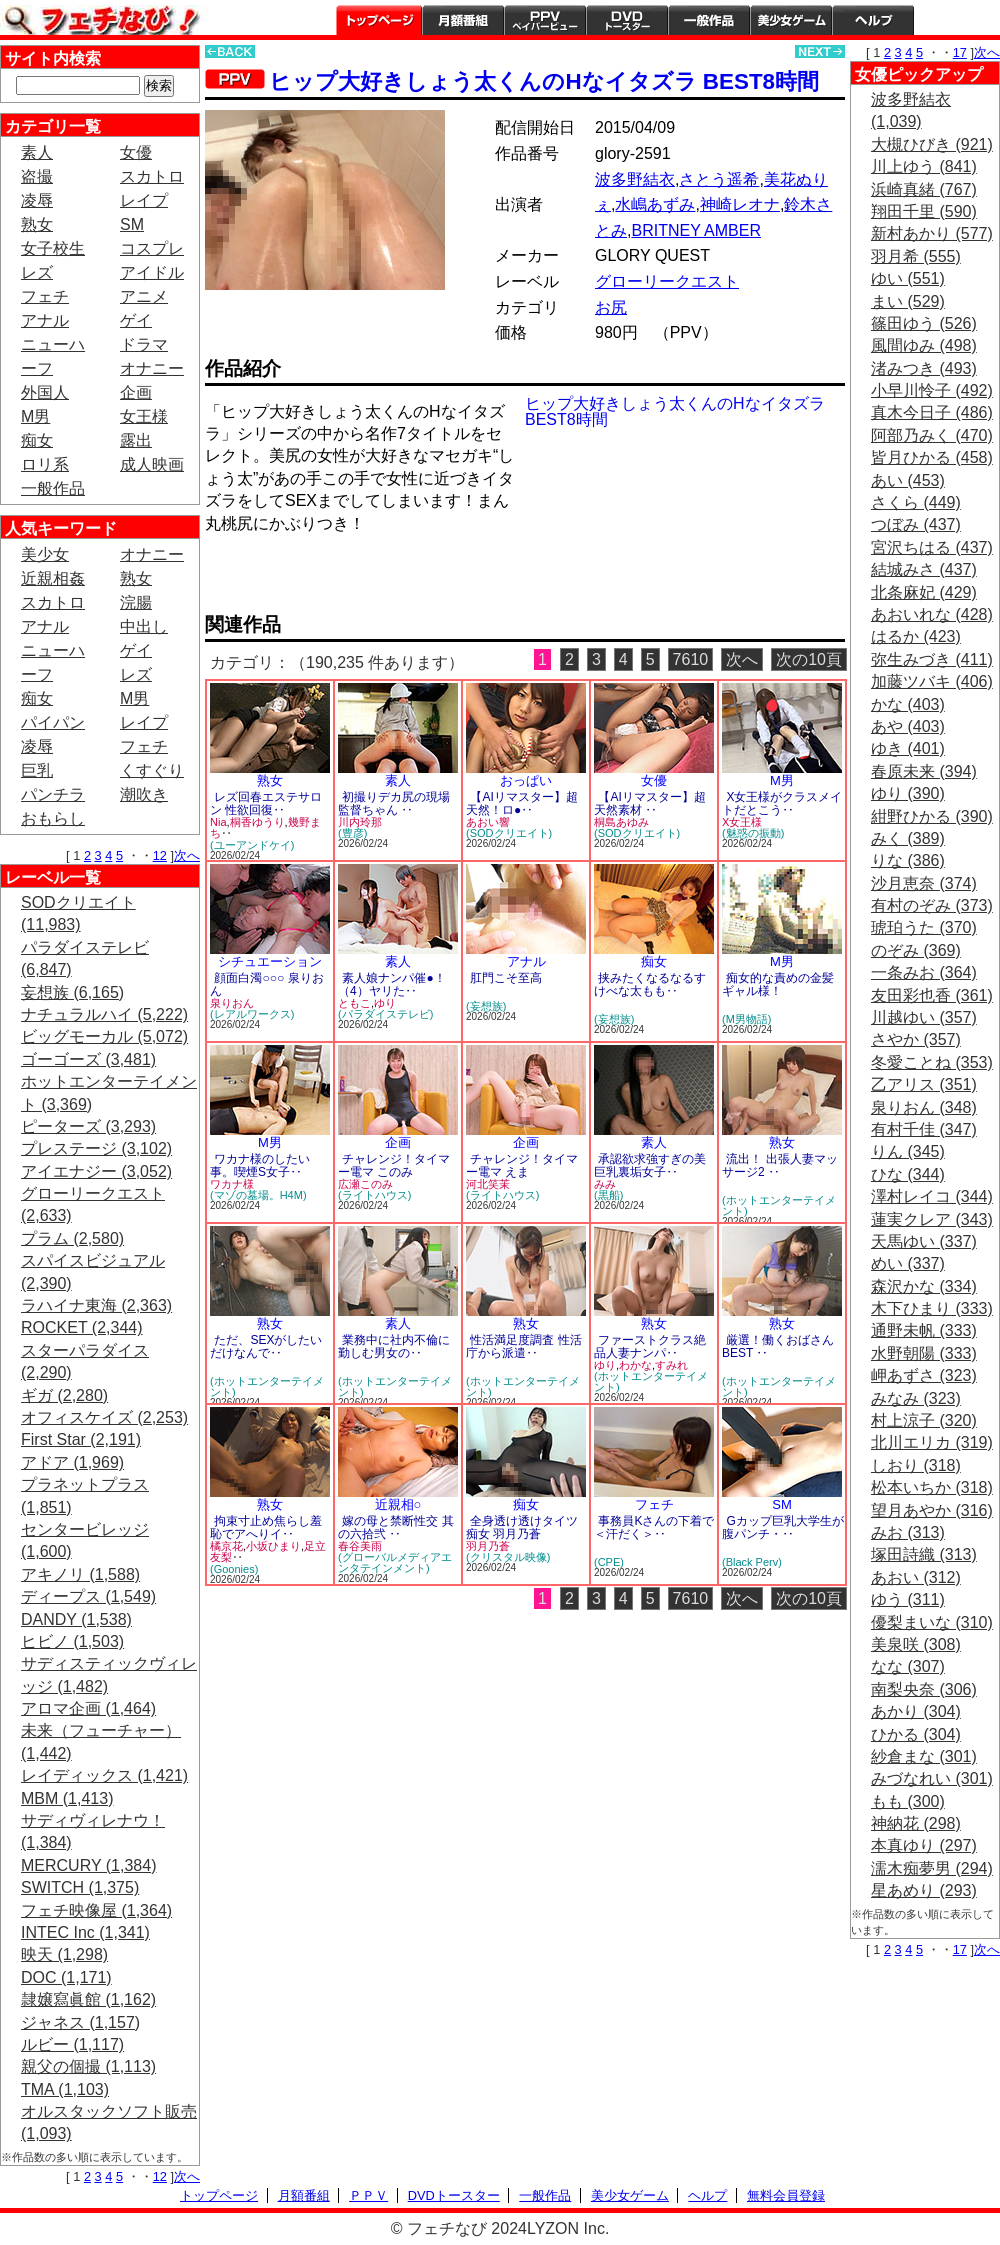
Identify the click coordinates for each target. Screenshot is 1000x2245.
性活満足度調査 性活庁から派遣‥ (524, 1346)
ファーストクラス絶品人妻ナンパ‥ (650, 1346)
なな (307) (908, 1666)
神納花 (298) (916, 1823)
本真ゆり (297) (924, 1845)
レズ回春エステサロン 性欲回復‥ (266, 803)
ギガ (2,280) (64, 1395)
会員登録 (957, 20)
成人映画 (152, 464)
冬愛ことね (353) (932, 1062)
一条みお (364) (924, 972)
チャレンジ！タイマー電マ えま (522, 1165)
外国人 (45, 392)
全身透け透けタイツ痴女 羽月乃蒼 (522, 1527)
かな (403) (908, 704)
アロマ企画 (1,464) (88, 1708)
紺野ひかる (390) (932, 816)
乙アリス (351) (924, 1084)
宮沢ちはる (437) (932, 547)
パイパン (53, 722)
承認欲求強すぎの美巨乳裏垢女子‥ (650, 1165)
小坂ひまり (273, 1546)
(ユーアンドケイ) (252, 845)
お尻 (611, 307)
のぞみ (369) (916, 950)
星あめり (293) (924, 1890)
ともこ (354, 1003)
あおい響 (488, 822)
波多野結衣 (635, 179)
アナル (45, 320)
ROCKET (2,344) (82, 1327)
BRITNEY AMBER (696, 230)
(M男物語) (747, 1019)
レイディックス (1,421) (104, 1775)
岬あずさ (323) (924, 1375)
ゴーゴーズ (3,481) (88, 1059)
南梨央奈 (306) (924, 1689)
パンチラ (53, 794)
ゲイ (136, 320)
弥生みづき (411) (932, 659)
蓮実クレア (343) (932, 1219)
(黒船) (608, 1195)
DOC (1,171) (66, 1977)
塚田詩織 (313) (924, 1554)
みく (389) (908, 838)
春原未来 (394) (924, 771)
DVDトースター (627, 20)
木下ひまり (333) (932, 1308)
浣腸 (136, 602)
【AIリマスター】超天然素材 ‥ (650, 803)
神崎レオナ (740, 204)
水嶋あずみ (655, 204)
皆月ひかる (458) (932, 457)
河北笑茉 (488, 1184)
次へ (187, 855)
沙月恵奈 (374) (924, 883)
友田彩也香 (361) (932, 995)
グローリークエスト (667, 281)
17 (960, 52)
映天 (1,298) (64, 1954)
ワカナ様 (232, 1184)
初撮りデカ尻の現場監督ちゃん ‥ (394, 803)
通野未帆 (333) (924, 1330)
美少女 (45, 554)
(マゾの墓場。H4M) (258, 1195)
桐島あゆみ (621, 822)
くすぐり (152, 770)
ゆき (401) (908, 748)
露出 (136, 440)
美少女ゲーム (791, 20)
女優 (136, 152)
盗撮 (37, 176)
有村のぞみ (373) (932, 905)
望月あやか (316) (932, 1510)
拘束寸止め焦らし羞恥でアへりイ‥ (266, 1527)
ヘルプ (873, 20)
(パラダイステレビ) (385, 1014)
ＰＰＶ (368, 2195)
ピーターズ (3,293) (88, 1126)
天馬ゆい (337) (924, 1241)
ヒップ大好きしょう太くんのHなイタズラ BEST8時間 (544, 81)
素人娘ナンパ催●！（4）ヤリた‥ (392, 984)
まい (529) (908, 301)
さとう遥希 (719, 179)
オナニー (152, 368)
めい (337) (908, 1263)
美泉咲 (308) (916, 1644)
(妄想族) (486, 1006)
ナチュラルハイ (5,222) (104, 1014)
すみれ (671, 1365)
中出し (144, 626)
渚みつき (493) (924, 368)
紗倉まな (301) (924, 1756)
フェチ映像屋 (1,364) (96, 1910)
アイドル (152, 272)
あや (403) (908, 726)
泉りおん (232, 1003)
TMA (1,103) (65, 2089)
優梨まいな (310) (932, 1622)
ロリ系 (45, 464)
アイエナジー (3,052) (96, 1171)
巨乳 (37, 770)
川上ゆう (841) (924, 166)
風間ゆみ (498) (924, 345)
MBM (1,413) (67, 1798)
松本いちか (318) (932, 1487)
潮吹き (144, 794)
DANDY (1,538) (76, 1619)
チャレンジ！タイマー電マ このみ (394, 1165)
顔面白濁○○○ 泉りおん (267, 984)
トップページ (379, 20)
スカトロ (152, 176)
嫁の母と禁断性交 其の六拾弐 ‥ (396, 1527)
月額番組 (463, 20)
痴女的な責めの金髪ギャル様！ (778, 984)
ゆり (385, 1003)
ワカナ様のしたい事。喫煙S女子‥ (260, 1165)
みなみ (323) (916, 1398)
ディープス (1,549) (88, 1596)
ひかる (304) (916, 1734)
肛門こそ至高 (506, 978)
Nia (218, 822)
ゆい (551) (908, 278)
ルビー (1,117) (72, 2044)
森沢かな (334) (924, 1286)
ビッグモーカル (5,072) (104, 1036)
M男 (35, 416)
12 (160, 855)
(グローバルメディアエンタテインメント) (395, 1562)
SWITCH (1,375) (80, 1887)
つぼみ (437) (916, 524)
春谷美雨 (360, 1546)
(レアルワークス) (252, 1014)
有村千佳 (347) (924, 1129)
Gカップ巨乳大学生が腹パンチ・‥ (783, 1527)
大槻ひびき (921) (932, 144)
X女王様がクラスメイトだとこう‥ (782, 803)
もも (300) (908, 1801)
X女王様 (742, 822)
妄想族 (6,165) (72, 992)
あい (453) (908, 480)
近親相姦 (53, 578)
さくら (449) (916, 502)
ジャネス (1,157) (80, 2022)
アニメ (144, 296)
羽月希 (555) (916, 256)
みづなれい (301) (932, 1778)
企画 (136, 392)
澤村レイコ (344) (932, 1196)
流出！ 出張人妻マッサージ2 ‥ (780, 1165)
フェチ (45, 296)
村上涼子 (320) (924, 1420)
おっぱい (526, 780)
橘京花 (226, 1546)
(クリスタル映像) (508, 1557)
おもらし (53, 818)
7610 (691, 659)
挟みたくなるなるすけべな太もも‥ (650, 984)
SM (132, 224)
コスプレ (152, 248)
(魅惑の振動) (753, 833)
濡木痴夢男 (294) (932, 1868)
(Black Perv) (752, 1562)
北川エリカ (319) (932, 1442)
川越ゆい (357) (924, 1017)
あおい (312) (916, 1577)
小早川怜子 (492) (932, 390)
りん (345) (908, 1151)
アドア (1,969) (72, 1462)
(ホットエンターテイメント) (779, 1205)
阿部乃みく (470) (932, 435)
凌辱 (37, 200)
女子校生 (53, 248)
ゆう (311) (908, 1599)
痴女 (37, 440)
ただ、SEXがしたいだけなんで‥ (266, 1346)
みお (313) (908, 1532)
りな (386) (908, 860)
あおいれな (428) (932, 614)
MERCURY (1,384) (88, 1865)
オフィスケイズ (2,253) (104, 1417)
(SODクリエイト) (509, 833)
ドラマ (144, 344)
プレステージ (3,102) (96, 1148)
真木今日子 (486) (932, 412)
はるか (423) (916, 636)
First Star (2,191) (81, 1439)
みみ (605, 1184)
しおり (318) (916, 1465)
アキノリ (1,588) (80, 1574)
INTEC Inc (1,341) (85, 1932)
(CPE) (609, 1562)
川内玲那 (360, 822)
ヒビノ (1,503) (72, 1641)
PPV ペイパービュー (545, 20)
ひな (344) (908, 1174)
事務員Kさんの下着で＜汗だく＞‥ (654, 1527)
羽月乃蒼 (488, 1546)
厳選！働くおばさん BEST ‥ (778, 1346)
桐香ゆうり (257, 822)
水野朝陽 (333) (924, 1353)
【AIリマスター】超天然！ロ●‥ (522, 803)
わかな (635, 1365)
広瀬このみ (365, 1184)
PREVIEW (360, 579)
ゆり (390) (908, 793)
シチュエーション (270, 961)
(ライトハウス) (374, 1195)
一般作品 (709, 20)
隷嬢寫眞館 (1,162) (88, 1999)
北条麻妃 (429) (924, 592)
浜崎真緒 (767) (924, 189)
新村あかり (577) (932, 233)
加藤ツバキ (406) (932, 681)
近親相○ (398, 1504)
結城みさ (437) (924, 569)
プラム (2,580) (72, 1238)
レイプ (144, 200)
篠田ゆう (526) (924, 323)
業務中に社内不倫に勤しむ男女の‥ (394, 1346)
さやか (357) (916, 1039)
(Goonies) (234, 1569)
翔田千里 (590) (924, 211)
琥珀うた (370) (924, 927)
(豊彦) (352, 833)
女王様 (144, 416)
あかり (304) (916, 1711)
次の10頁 (809, 659)
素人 (37, 152)
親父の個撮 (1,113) (88, 2066)
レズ (37, 272)
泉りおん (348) (924, 1107)
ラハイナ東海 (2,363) (96, 1305)
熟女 (37, 224)
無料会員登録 (786, 2195)
